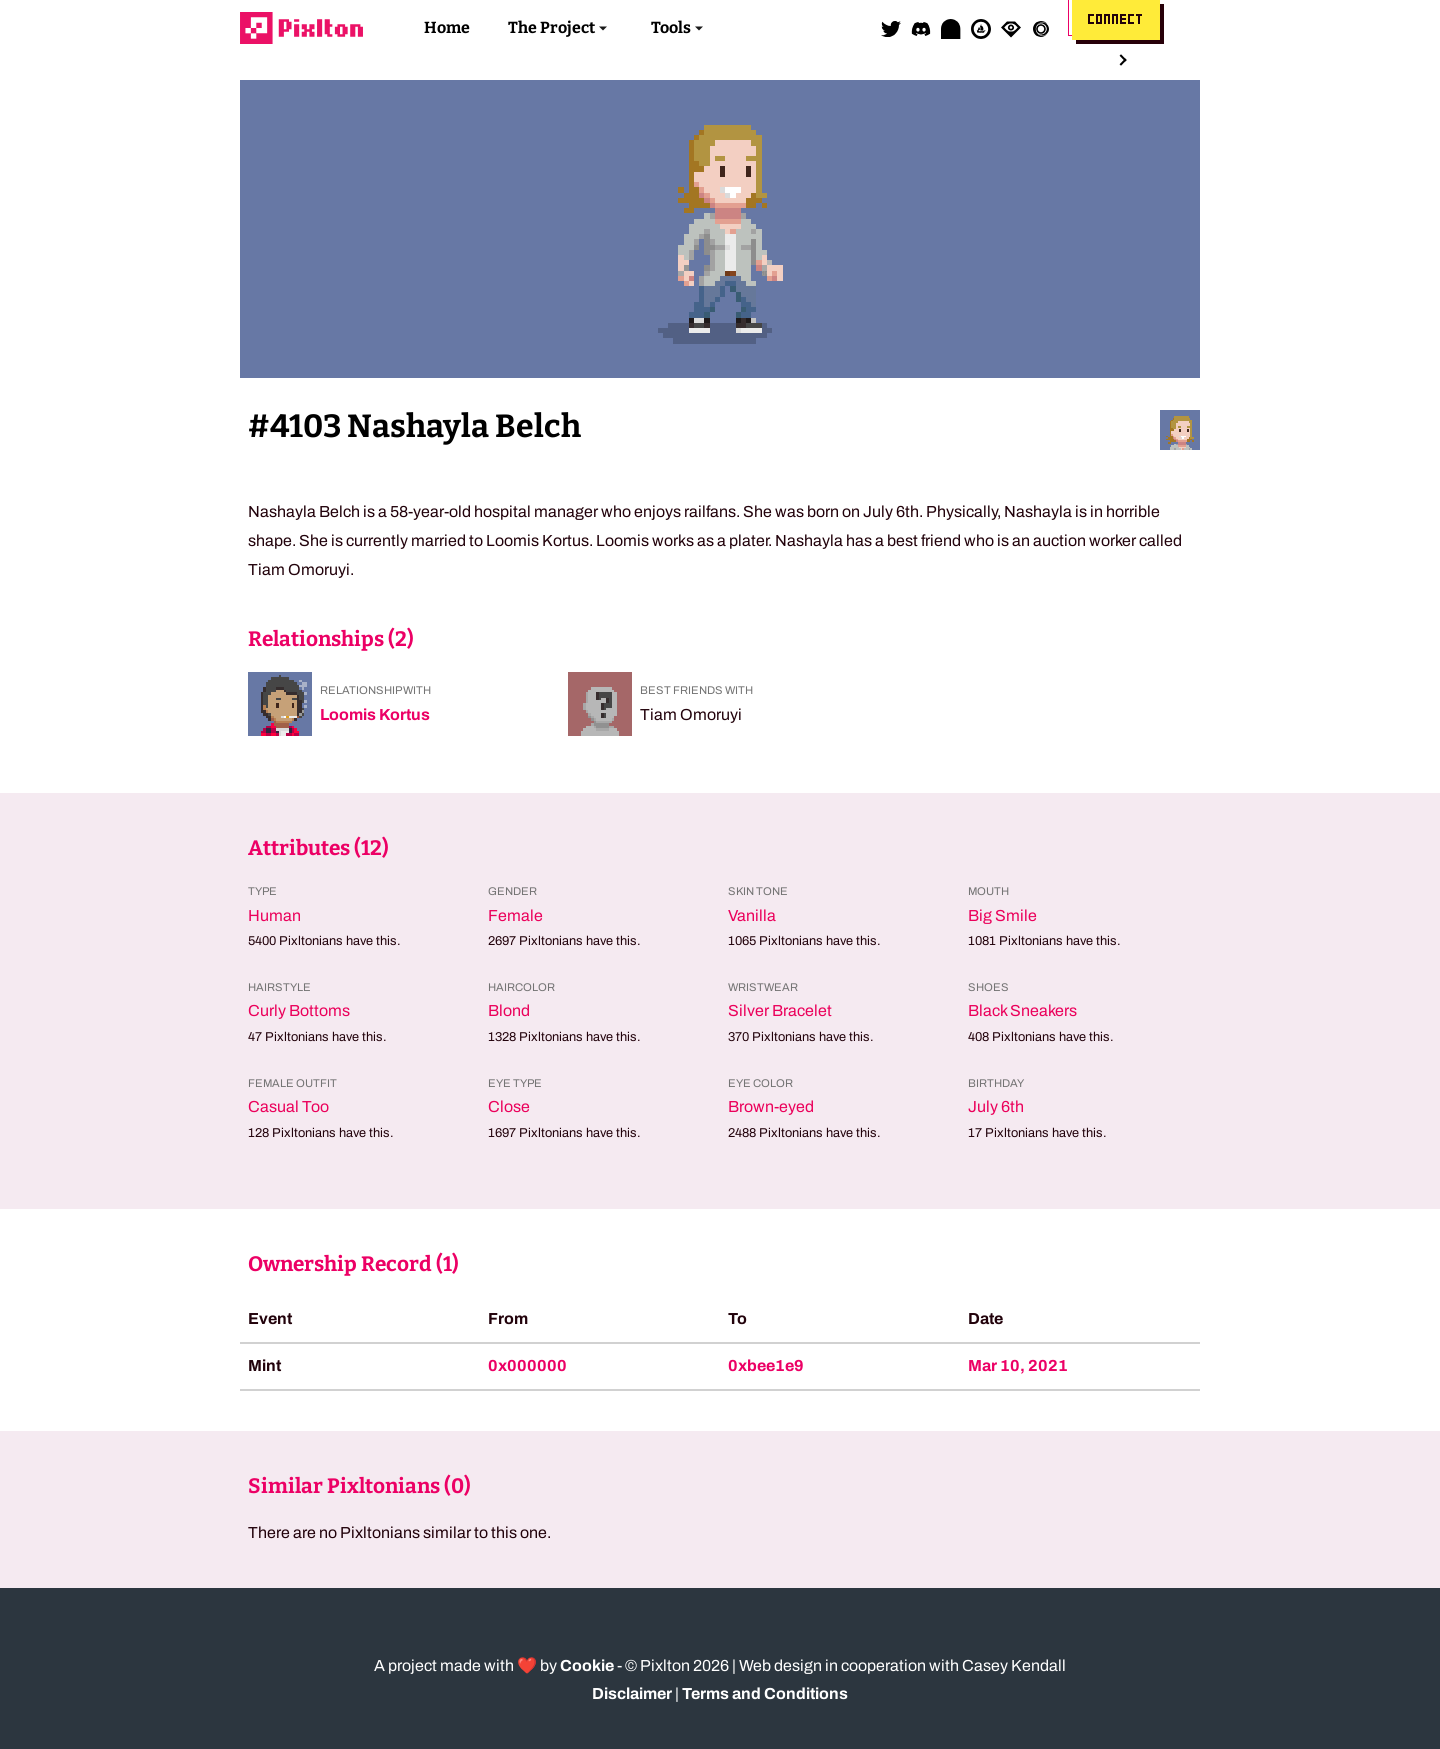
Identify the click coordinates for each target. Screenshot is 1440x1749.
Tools (671, 27)
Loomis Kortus (375, 714)
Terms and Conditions (765, 1693)
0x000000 (527, 1365)
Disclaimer (632, 1693)
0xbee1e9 (766, 1365)
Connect (1116, 20)
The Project (551, 27)
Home (447, 27)
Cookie (587, 1665)
